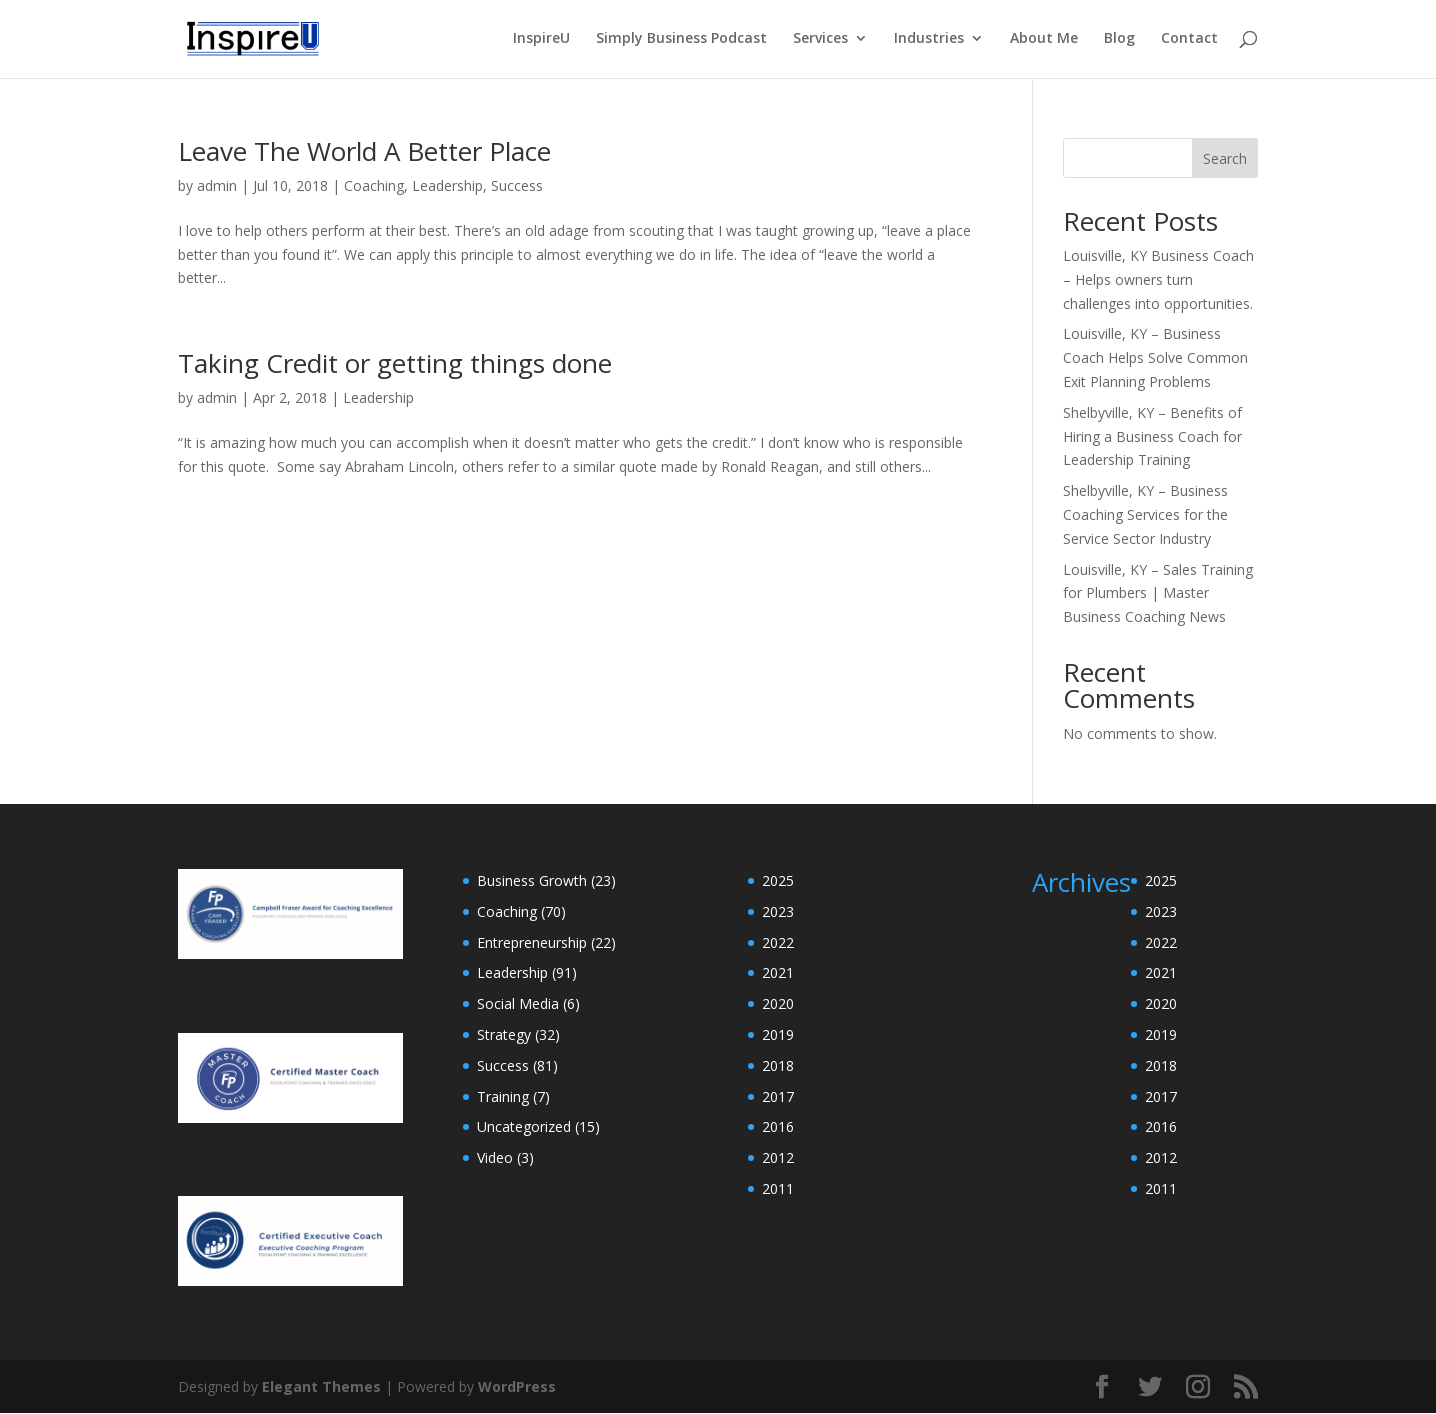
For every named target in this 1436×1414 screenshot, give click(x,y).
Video (495, 1157)
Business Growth (532, 880)
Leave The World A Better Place (364, 151)
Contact (1189, 41)
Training (503, 1096)
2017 (778, 1096)
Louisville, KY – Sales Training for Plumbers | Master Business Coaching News (1158, 593)
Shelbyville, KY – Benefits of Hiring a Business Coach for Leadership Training (1152, 436)
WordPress (517, 1386)
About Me (1044, 41)
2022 (778, 942)
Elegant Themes (321, 1386)
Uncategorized (524, 1126)
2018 (778, 1065)
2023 (778, 911)
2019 (778, 1034)
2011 (778, 1188)
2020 (778, 1003)
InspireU (541, 41)
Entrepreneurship (532, 942)
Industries (929, 41)
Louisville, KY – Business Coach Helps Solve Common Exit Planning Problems (1155, 357)
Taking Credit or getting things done (395, 363)
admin (217, 185)
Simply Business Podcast (681, 41)
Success (517, 185)
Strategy (504, 1034)
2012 (778, 1157)
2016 (778, 1126)
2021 (778, 972)
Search (1225, 158)
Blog (1119, 41)
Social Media (518, 1003)
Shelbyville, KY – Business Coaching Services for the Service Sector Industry (1145, 514)
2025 (778, 880)
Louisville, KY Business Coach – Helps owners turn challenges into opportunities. (1158, 279)
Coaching (374, 185)
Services (820, 41)
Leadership (447, 185)
